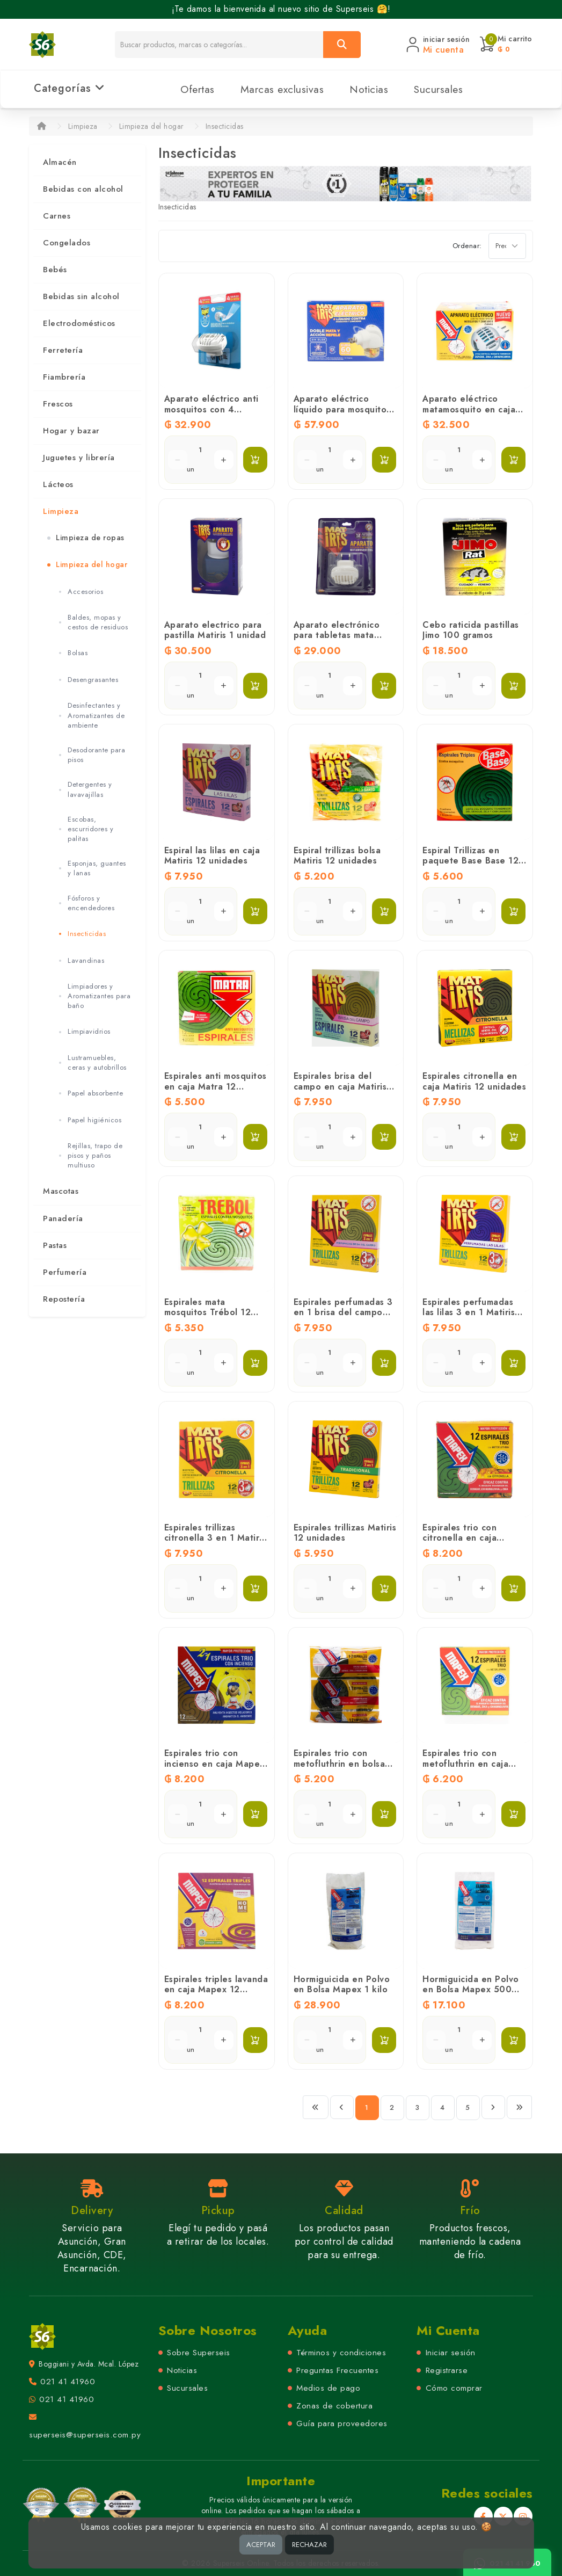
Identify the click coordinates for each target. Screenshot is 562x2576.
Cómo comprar (454, 2388)
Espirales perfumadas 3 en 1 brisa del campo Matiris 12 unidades (343, 1312)
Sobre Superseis (198, 2353)
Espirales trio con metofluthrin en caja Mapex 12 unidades (465, 1763)
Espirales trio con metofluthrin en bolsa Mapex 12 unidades (339, 1763)
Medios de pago (328, 2388)
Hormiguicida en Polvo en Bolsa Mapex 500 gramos (470, 1989)
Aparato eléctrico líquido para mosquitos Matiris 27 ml (342, 409)
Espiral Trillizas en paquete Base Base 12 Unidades (470, 860)
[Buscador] (219, 44)
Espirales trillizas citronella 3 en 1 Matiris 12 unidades (215, 1537)
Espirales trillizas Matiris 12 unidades (345, 1532)
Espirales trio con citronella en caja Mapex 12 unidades (464, 1537)
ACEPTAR (260, 2544)
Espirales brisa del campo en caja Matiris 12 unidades (340, 1086)
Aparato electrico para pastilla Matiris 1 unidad (215, 630)
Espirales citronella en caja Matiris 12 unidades (474, 1081)
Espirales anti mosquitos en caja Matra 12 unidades (215, 1086)
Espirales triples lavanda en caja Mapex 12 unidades (216, 1989)
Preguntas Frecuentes (337, 2370)
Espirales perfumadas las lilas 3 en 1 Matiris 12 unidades (468, 1312)
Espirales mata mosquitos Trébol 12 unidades (207, 1312)
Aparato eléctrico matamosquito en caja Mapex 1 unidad (468, 409)
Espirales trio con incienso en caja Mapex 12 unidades (214, 1763)
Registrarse (447, 2370)
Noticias (368, 89)
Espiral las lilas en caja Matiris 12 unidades (212, 855)
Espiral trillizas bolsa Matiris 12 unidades (337, 855)
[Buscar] (342, 44)
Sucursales (438, 89)
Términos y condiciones (341, 2353)
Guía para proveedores (342, 2423)
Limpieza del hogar (151, 126)
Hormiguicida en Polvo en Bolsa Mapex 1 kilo (342, 1984)
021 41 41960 (67, 2382)
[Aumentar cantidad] (223, 459)
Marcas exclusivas (282, 89)
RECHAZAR (309, 2544)
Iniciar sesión (451, 2353)
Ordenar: (467, 246)
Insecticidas (225, 126)
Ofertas (197, 89)
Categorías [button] (69, 88)
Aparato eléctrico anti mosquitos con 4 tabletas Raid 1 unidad (212, 409)
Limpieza (83, 126)
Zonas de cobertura (334, 2406)
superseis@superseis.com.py (85, 2435)
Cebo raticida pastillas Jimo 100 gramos (470, 630)
